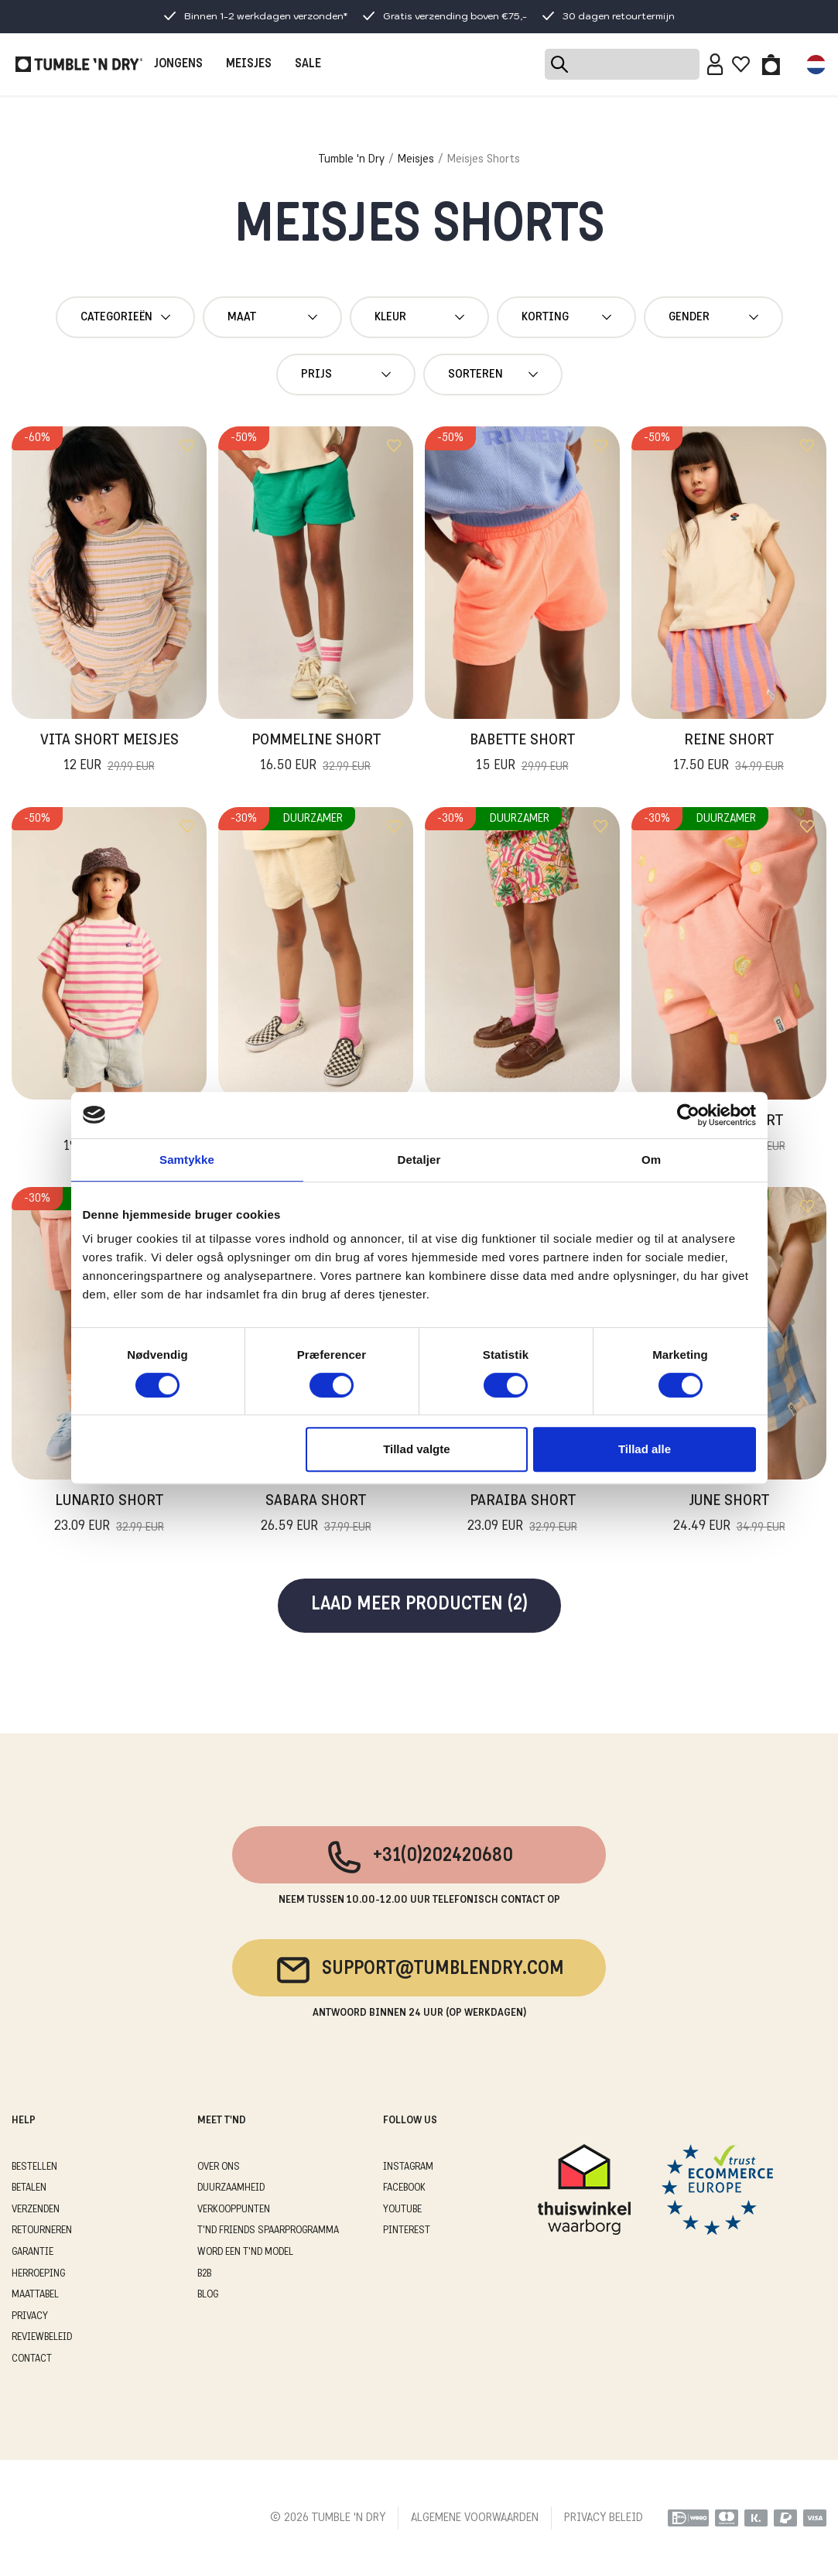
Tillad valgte (416, 1449)
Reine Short (729, 754)
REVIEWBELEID (42, 2337)
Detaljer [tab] (419, 1159)
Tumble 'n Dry (352, 159)
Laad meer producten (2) (419, 1605)
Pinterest (406, 2230)
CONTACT (32, 2359)
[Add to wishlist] (187, 445)
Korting (566, 317)
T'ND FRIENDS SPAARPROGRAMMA (268, 2230)
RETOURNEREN (42, 2230)
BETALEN (29, 2188)
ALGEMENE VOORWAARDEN (475, 2518)
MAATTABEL (35, 2295)
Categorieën (125, 317)
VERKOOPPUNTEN (233, 2210)
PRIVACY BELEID (603, 2518)
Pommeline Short (316, 754)
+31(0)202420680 (419, 1857)
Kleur (419, 317)
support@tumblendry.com (419, 1970)
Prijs (346, 374)
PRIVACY (30, 2316)
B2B (204, 2274)
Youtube (402, 2210)
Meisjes (416, 159)
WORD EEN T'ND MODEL (245, 2252)
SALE (308, 64)
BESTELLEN (34, 2167)
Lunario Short (109, 1515)
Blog (207, 2295)
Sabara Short (316, 1515)
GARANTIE (32, 2252)
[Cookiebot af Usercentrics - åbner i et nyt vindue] (688, 1115)
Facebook (404, 2188)
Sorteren (493, 374)
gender (713, 317)
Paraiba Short (522, 1515)
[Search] (622, 64)
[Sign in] (715, 64)
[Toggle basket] (771, 64)
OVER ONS (218, 2167)
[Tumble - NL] (78, 64)
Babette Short (522, 754)
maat (272, 317)
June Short (729, 1515)
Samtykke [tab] (186, 1159)
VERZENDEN (36, 2210)
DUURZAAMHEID (231, 2188)
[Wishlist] (741, 64)
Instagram (408, 2167)
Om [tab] (651, 1159)
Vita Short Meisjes (109, 754)
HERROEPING (38, 2274)
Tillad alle (644, 1449)
